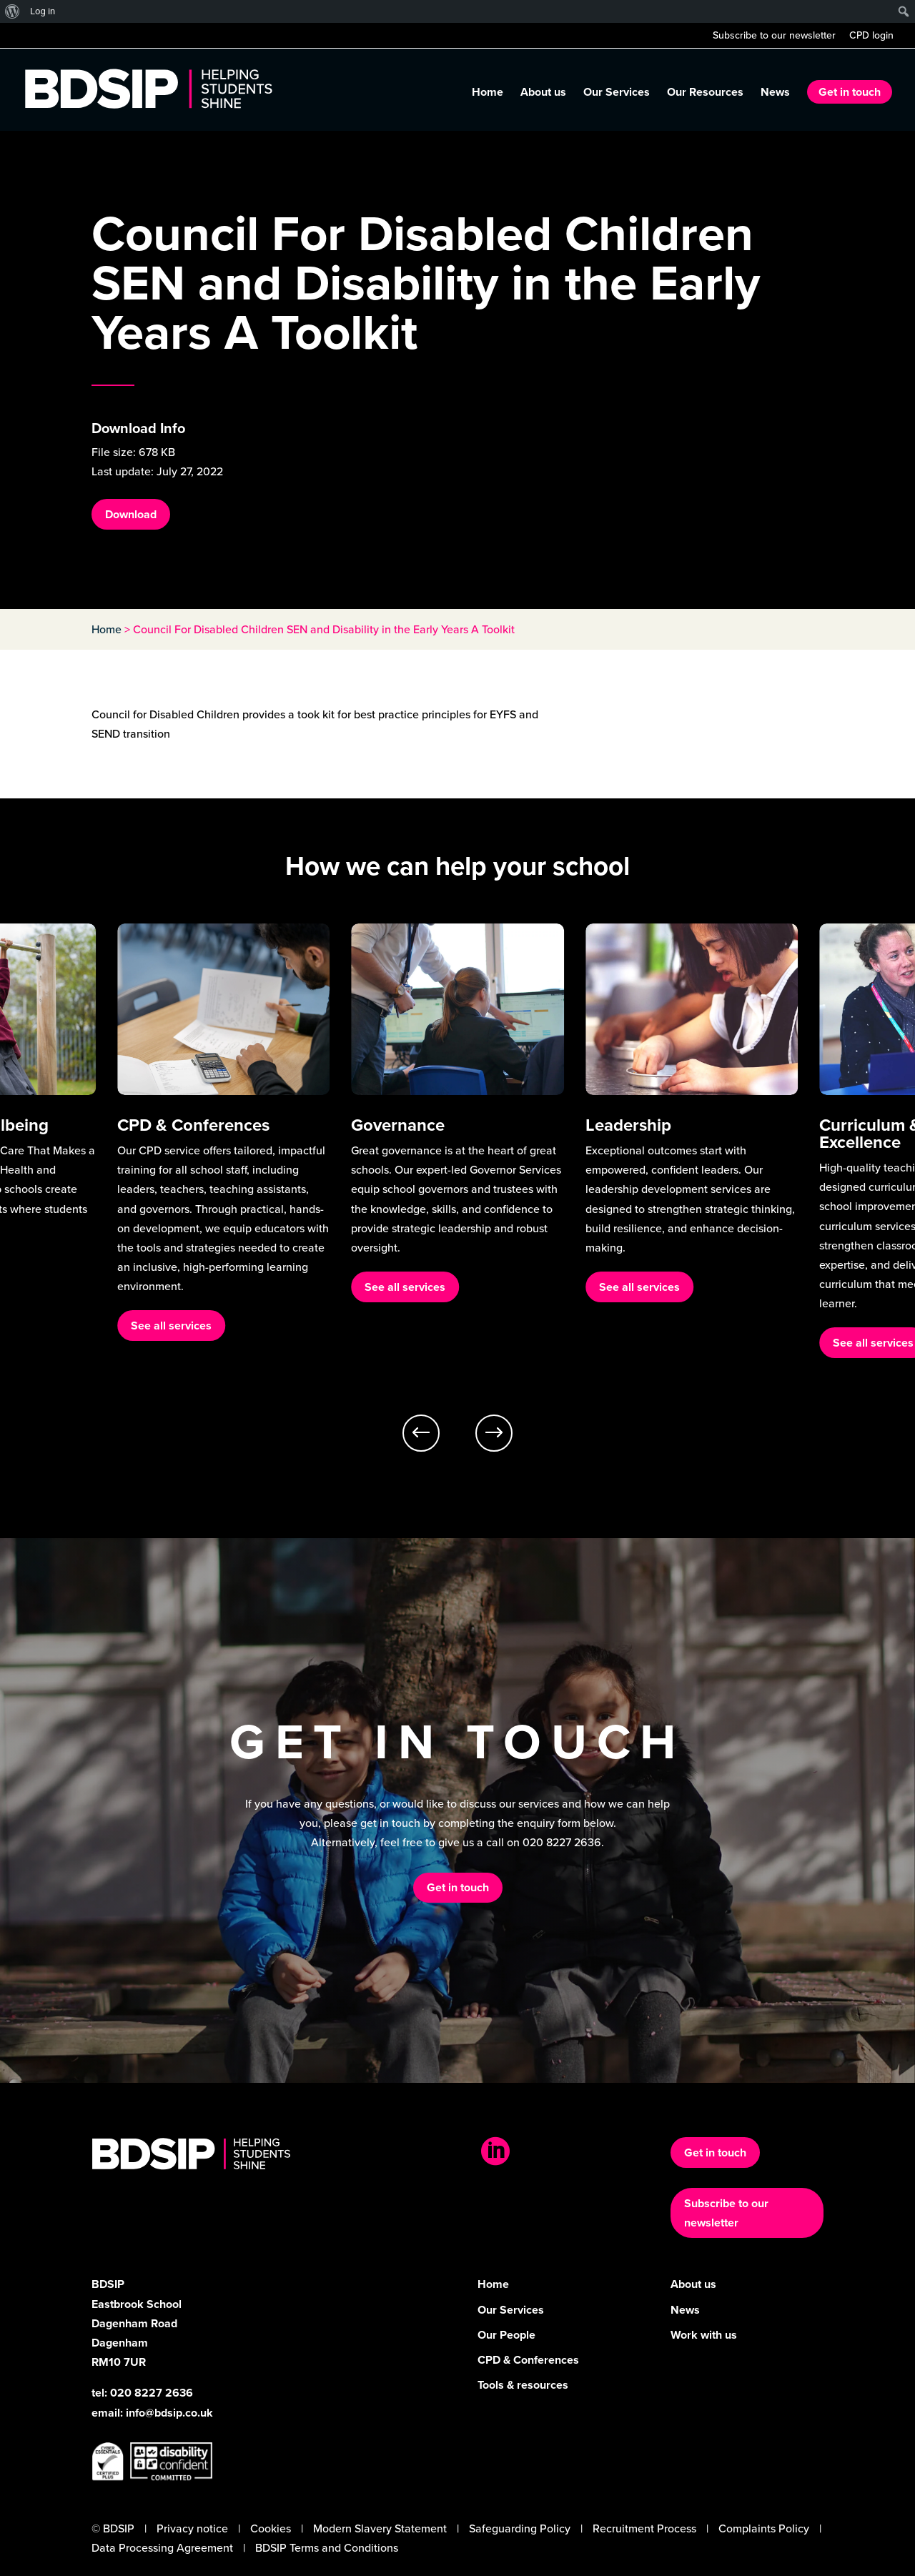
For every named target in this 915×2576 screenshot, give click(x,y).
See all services (171, 1325)
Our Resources (705, 93)
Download (131, 514)
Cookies (270, 2528)
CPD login (871, 37)
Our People (506, 2335)
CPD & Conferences (528, 2360)
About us (543, 93)
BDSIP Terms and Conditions (326, 2548)
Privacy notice (192, 2528)
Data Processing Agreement (162, 2548)
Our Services (616, 93)
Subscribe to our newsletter (774, 37)
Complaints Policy (763, 2528)
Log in (42, 11)
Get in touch (849, 92)
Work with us (704, 2335)
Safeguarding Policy (519, 2528)
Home (487, 93)
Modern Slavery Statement (380, 2528)
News (775, 93)
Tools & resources (523, 2385)
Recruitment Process (644, 2528)
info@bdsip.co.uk (169, 2412)
